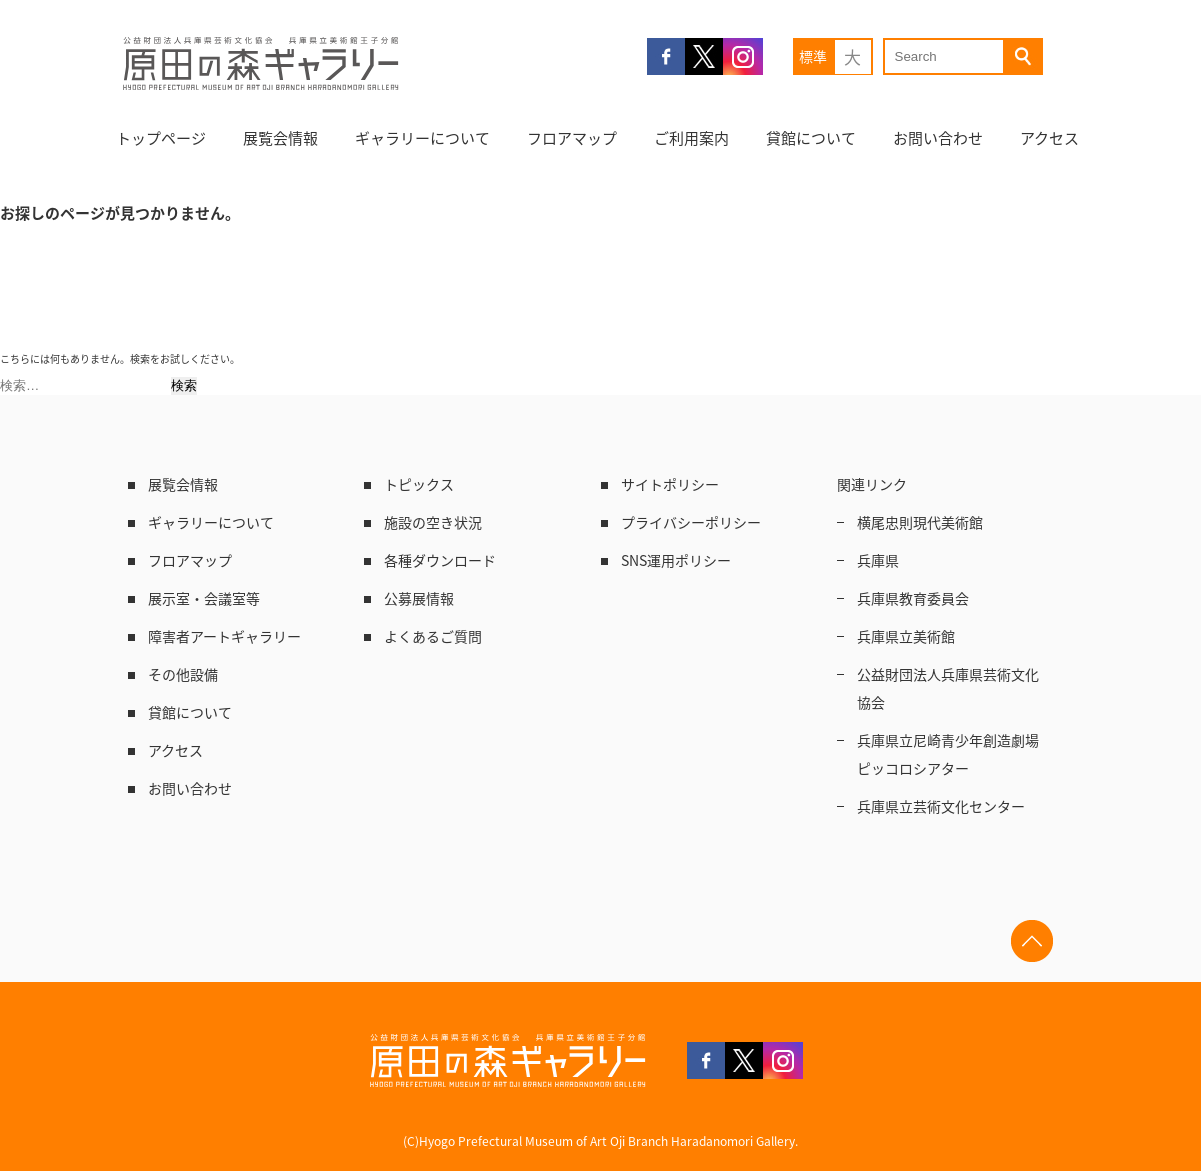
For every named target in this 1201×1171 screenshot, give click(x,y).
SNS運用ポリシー (676, 560)
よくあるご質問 (433, 636)
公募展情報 (419, 598)
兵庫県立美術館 (906, 636)
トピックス (419, 484)
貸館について (811, 138)
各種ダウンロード (440, 560)
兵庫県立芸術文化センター (941, 806)
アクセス (1049, 138)
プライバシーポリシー (691, 522)
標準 (813, 56)
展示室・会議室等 (204, 598)
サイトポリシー (670, 484)
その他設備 (183, 674)
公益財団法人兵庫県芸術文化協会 (948, 688)
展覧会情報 (280, 138)
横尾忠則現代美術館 (920, 522)
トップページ (161, 138)
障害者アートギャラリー (224, 636)
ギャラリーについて (422, 138)
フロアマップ (572, 138)
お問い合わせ (938, 138)
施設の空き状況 (433, 522)
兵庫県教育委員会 (913, 598)
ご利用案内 (691, 138)
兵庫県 (878, 560)
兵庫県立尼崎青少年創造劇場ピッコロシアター (948, 754)
